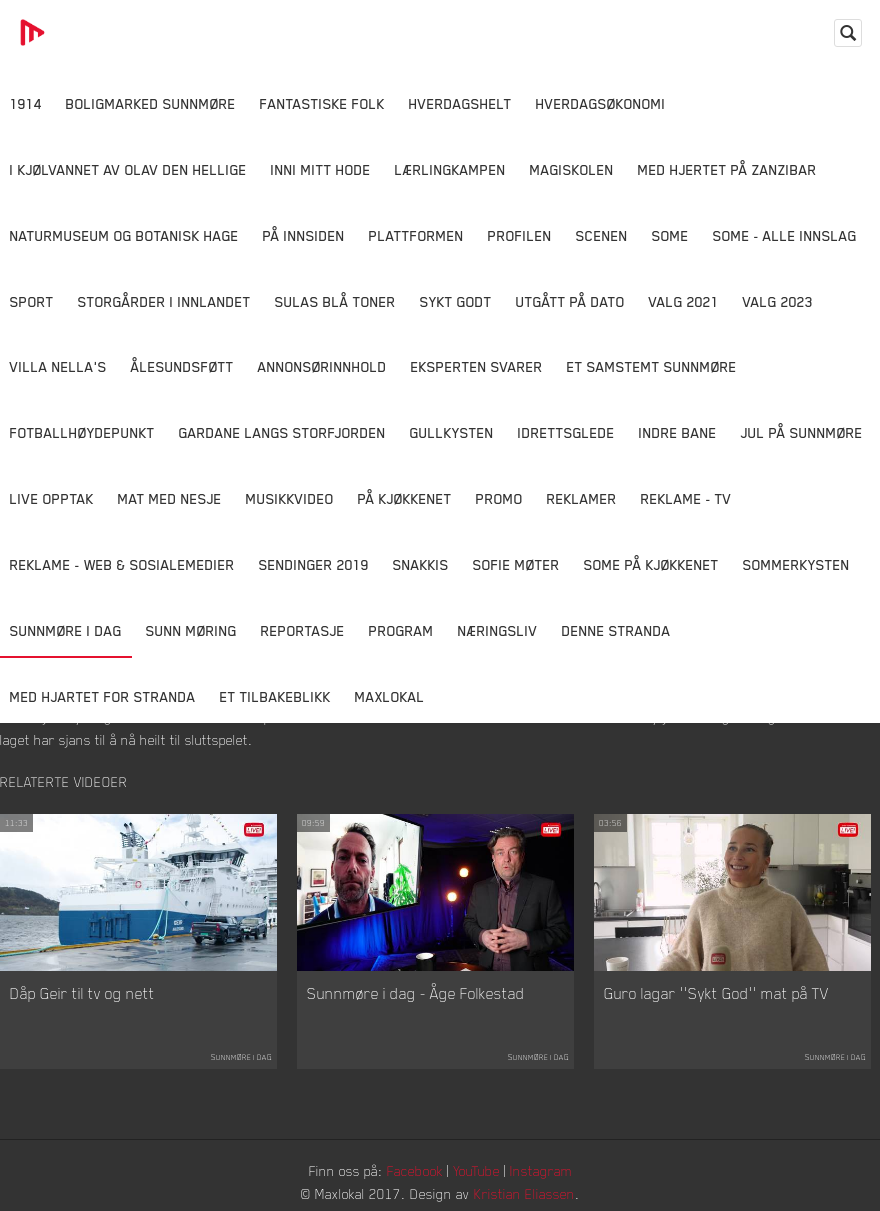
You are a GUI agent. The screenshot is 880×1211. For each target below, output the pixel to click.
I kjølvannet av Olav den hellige (128, 169)
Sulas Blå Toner (335, 301)
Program (401, 630)
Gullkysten (452, 432)
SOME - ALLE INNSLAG (785, 235)
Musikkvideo (290, 498)
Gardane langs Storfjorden (282, 432)
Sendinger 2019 (314, 564)
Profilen (520, 235)
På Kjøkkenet (405, 498)
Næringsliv (498, 630)
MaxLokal (390, 696)
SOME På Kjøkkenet (651, 564)
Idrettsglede (566, 432)
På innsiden (304, 235)
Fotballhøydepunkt (82, 432)
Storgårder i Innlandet (164, 301)
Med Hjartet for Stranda (103, 696)
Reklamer (582, 498)
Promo (499, 498)
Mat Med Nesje (170, 498)
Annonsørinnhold (322, 366)
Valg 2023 (778, 301)
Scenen (602, 235)
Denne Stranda (616, 630)
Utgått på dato (570, 301)
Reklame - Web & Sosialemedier (122, 564)
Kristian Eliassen (524, 1193)
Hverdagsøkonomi (601, 103)
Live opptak (52, 498)
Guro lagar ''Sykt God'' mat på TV (716, 993)
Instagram (541, 1170)
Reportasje (303, 630)
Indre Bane (678, 432)
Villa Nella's (58, 366)
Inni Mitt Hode (321, 169)
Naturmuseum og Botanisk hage (124, 235)
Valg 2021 (684, 301)
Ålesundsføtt (182, 366)
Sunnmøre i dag (66, 630)
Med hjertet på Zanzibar (727, 169)
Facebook (415, 1170)
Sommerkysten (796, 564)
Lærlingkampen (450, 169)
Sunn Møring (191, 630)
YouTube (476, 1170)
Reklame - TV (686, 498)
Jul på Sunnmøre (802, 432)
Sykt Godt (456, 301)
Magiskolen (572, 169)
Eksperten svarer (477, 366)
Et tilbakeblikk (275, 696)
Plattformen (416, 235)
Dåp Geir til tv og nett (82, 993)
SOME (670, 235)
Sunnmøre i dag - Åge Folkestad (416, 993)
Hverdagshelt (460, 103)
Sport (32, 301)
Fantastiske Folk (322, 103)
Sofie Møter (516, 564)
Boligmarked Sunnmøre (151, 103)
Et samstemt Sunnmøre (652, 366)
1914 (26, 103)
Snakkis (421, 564)
